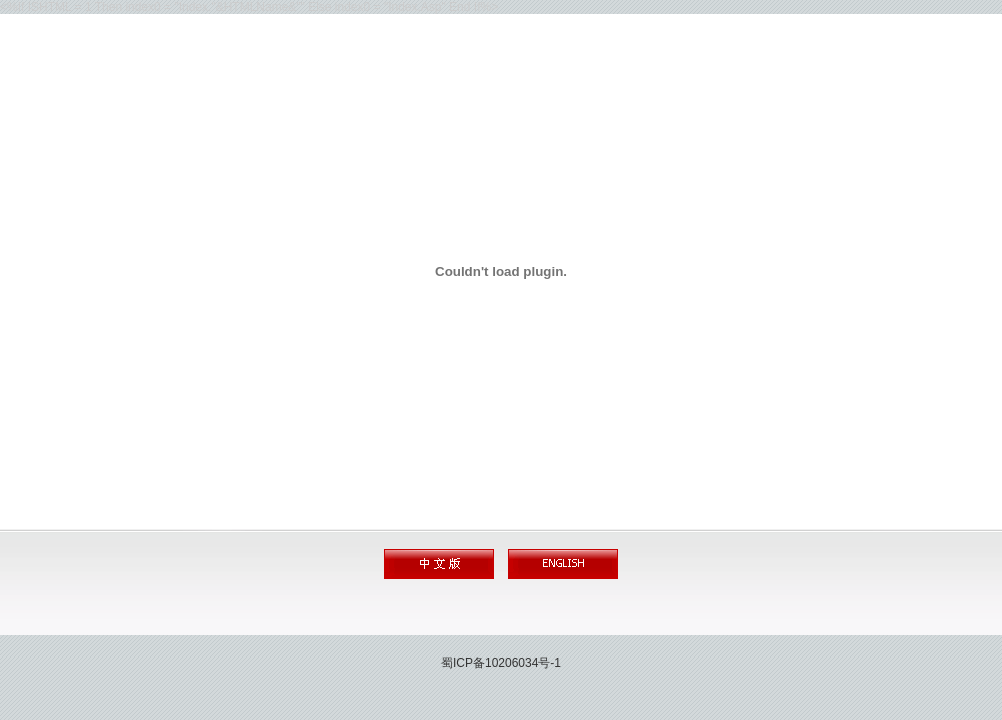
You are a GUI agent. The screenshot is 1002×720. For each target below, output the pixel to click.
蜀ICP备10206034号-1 (501, 663)
